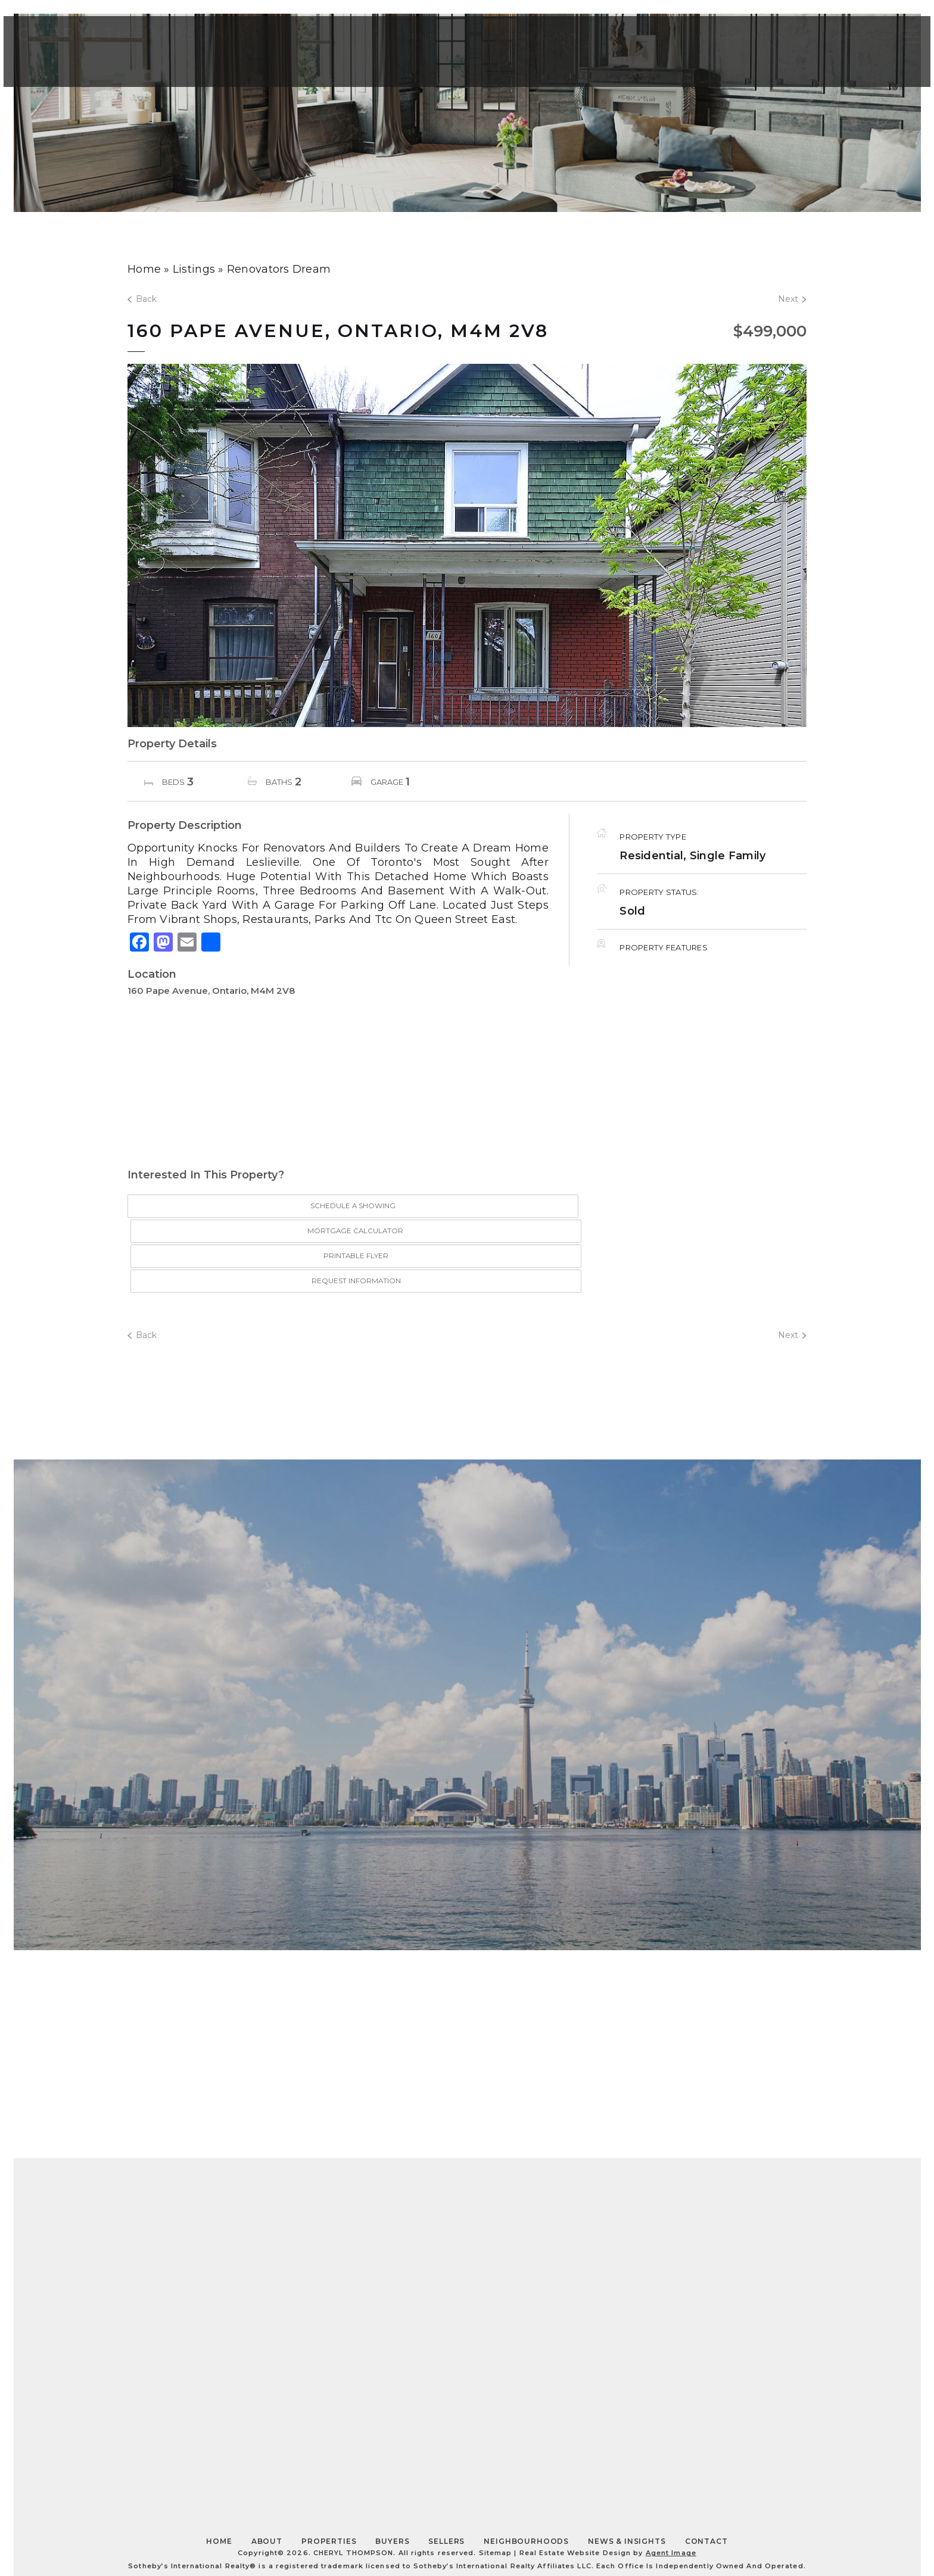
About (626, 39)
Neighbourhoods (526, 2464)
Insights (410, 39)
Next (792, 299)
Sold (632, 911)
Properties (726, 39)
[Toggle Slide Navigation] (888, 39)
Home (219, 2464)
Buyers (392, 2464)
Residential (651, 855)
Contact (833, 39)
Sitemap (495, 2476)
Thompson (144, 40)
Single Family (728, 855)
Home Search (521, 39)
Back (142, 299)
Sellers (446, 2464)
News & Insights (627, 2464)
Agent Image (671, 2476)
